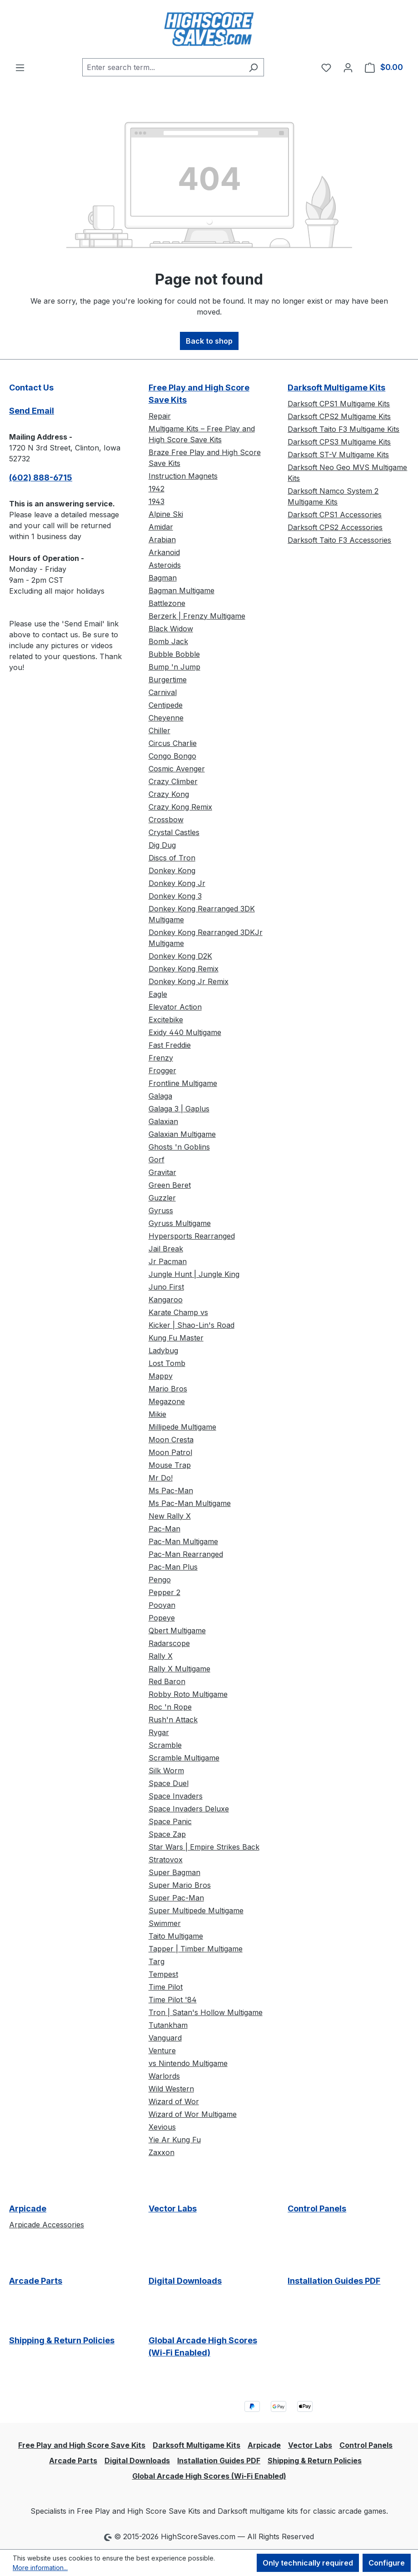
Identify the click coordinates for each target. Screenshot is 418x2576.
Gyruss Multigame (180, 1223)
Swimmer (165, 1923)
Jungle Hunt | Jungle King (194, 1274)
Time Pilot (166, 1986)
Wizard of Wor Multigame (193, 2114)
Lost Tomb (167, 1363)
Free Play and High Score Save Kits (199, 394)
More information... (40, 2567)
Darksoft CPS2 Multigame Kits (339, 416)
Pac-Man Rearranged (186, 1554)
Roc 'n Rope (170, 1706)
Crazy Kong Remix (180, 806)
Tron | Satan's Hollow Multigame (206, 2012)
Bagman (163, 577)
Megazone (167, 1401)
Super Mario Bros (180, 1885)
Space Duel (169, 1783)
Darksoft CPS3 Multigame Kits (339, 441)
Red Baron (167, 1681)
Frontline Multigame (183, 1083)
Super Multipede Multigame (196, 1910)
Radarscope (169, 1643)
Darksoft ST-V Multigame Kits (338, 454)
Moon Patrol (170, 1452)
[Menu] (20, 67)
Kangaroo (166, 1299)
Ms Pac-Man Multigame (190, 1503)
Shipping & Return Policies (61, 2340)
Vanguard (165, 2037)
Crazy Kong (169, 794)
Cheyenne (166, 717)
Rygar (159, 1732)
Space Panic (170, 1821)
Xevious (162, 2126)
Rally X (161, 1656)
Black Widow (171, 628)
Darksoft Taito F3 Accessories (339, 540)
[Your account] (348, 67)
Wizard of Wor (174, 2101)
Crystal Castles (174, 832)
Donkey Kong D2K (180, 955)
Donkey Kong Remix (184, 968)
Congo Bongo (172, 755)
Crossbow (166, 819)
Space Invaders (176, 1796)
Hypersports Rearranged (192, 1235)
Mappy (161, 1376)
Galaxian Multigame (182, 1134)
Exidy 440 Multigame (185, 1032)
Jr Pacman (168, 1261)
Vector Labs (173, 2208)
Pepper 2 (164, 1592)
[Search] (253, 67)
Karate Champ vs (178, 1312)
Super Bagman (174, 1872)
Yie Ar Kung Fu (175, 2139)
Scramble (165, 1745)
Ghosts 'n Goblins (179, 1146)
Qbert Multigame (177, 1630)
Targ (156, 1961)
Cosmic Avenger (177, 768)
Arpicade (27, 2208)
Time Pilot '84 (173, 1999)
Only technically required (308, 2562)
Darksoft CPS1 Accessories (335, 514)
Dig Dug (162, 845)
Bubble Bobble (174, 654)
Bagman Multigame (181, 590)
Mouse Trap (170, 1465)
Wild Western (171, 2088)
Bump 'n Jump (174, 666)
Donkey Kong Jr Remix (189, 981)
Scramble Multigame (184, 1757)
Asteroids (165, 565)
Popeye (162, 1617)
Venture (162, 2050)
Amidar (161, 526)
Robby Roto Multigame (188, 1694)
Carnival (163, 692)
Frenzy (161, 1057)
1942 (156, 488)
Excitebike (166, 1019)
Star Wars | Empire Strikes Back (204, 1846)
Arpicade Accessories (46, 2224)
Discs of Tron (172, 857)
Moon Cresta (171, 1439)
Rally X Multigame (179, 1668)
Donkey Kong (172, 870)
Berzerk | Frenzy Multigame (197, 615)
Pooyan (162, 1605)
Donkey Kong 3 (175, 895)
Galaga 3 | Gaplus (179, 1108)
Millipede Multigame (182, 1426)
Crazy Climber (173, 781)
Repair (160, 415)
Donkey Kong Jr (177, 883)
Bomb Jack (168, 641)
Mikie (157, 1414)
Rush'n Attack (173, 1719)
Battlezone (167, 603)
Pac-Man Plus (173, 1566)
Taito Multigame (176, 1936)
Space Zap (167, 1834)
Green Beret (170, 1185)
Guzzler (162, 1197)
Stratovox (166, 1859)
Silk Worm (166, 1770)
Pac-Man (164, 1528)
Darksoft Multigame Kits (336, 387)
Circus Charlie (173, 743)
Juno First (166, 1286)
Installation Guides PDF (334, 2281)
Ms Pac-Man (171, 1490)
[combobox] (162, 67)
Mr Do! (161, 1477)
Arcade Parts (35, 2281)
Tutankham (168, 2025)
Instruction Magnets (183, 475)
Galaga (160, 1095)
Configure (386, 2562)
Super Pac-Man (176, 1897)
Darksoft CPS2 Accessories (335, 527)
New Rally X (170, 1516)
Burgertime (168, 679)
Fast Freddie (170, 1045)
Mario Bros (168, 1388)
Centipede (166, 705)
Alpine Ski (166, 514)
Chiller (159, 730)
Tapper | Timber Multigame (196, 1948)
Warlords (164, 2076)
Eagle (158, 994)
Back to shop (209, 340)
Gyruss (161, 1210)
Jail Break (166, 1248)
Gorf (156, 1159)
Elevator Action (175, 1006)
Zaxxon (161, 2152)
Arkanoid (164, 552)
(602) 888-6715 (40, 477)
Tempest (163, 1974)
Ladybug (163, 1350)
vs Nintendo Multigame (188, 2063)
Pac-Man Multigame (183, 1541)
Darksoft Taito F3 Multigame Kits (343, 429)
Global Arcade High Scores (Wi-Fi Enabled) (203, 2346)
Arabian (162, 539)
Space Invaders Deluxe (189, 1808)
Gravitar (162, 1172)
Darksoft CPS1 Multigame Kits (339, 403)
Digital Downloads (185, 2281)
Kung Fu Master (176, 1337)
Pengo (160, 1579)
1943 (156, 501)
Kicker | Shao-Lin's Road (191, 1325)
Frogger (162, 1070)
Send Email (31, 410)
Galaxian (163, 1121)
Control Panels (317, 2208)
